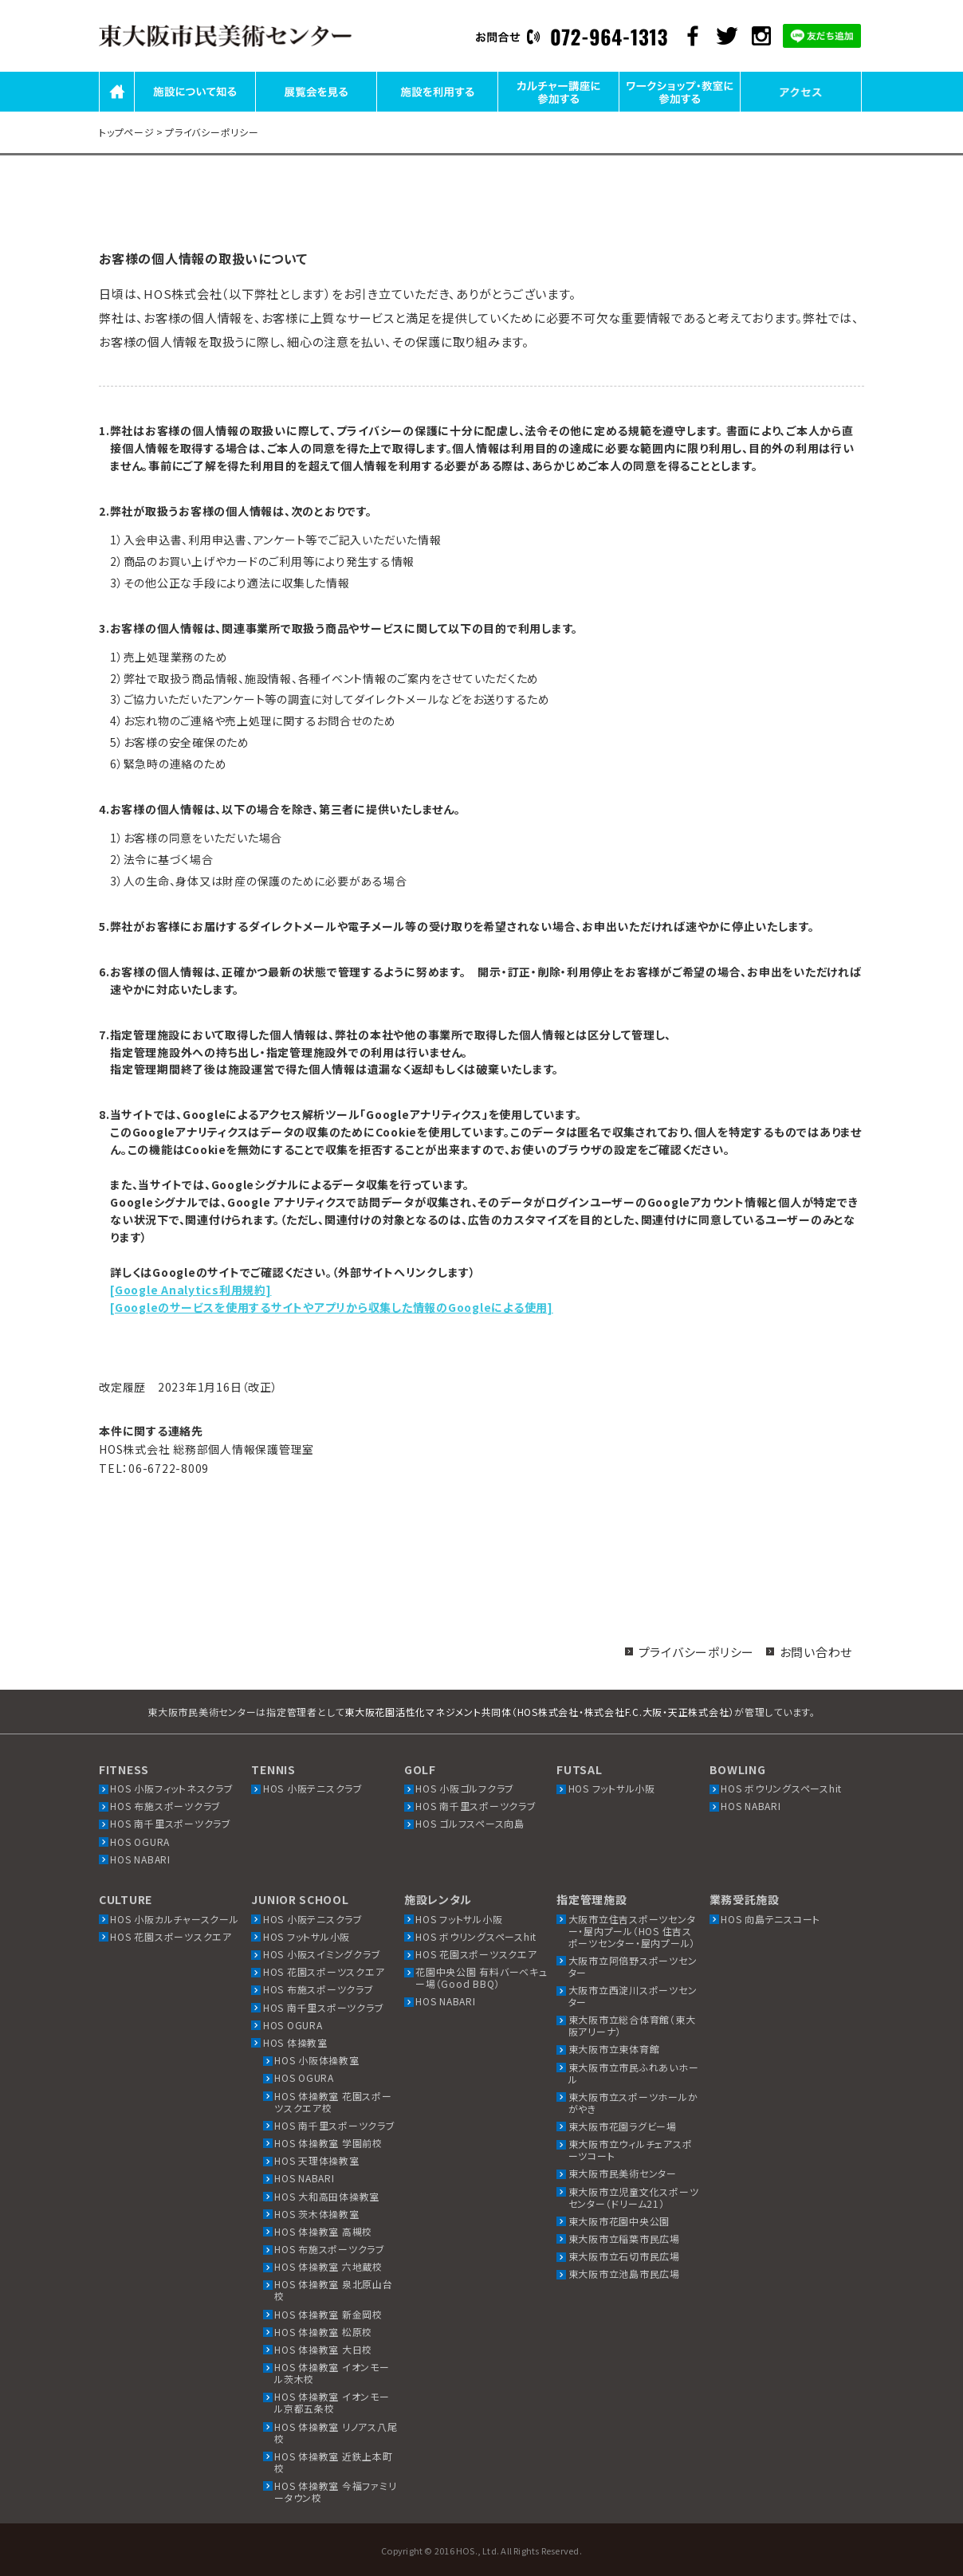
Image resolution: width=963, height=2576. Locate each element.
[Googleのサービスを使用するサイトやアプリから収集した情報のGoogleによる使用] (331, 1307)
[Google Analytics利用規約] (191, 1290)
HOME (117, 110)
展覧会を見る (316, 110)
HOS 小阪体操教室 (317, 2060)
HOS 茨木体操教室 (317, 2214)
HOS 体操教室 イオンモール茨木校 (332, 2373)
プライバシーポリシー (697, 1651)
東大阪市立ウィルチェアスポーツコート (630, 2149)
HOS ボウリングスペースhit (781, 1788)
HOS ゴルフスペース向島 (470, 1823)
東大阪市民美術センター (622, 2173)
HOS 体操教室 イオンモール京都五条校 (332, 2402)
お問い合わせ (816, 1651)
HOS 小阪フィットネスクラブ (171, 1788)
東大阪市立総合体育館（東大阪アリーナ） (632, 2025)
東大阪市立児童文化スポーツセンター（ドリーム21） (633, 2197)
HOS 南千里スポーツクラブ (170, 1823)
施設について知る (195, 110)
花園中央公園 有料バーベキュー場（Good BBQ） (481, 1977)
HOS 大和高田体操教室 (326, 2196)
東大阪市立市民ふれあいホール (633, 2073)
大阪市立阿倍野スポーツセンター (633, 1966)
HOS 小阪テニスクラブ (313, 1788)
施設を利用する (437, 110)
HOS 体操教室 (295, 2042)
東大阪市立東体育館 (614, 2049)
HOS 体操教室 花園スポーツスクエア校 (333, 2102)
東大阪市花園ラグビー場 (622, 2126)
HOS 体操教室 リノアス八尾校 (335, 2432)
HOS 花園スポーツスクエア (171, 1936)
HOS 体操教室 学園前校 (328, 2143)
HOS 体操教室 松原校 (323, 2331)
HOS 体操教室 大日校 (323, 2349)
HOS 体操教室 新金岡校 (328, 2314)
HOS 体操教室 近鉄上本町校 (333, 2462)
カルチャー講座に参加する (558, 110)
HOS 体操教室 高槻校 (323, 2231)
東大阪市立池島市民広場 (624, 2273)
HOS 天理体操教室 (317, 2160)
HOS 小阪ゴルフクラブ (464, 1788)
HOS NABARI (140, 1859)
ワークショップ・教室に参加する (680, 110)
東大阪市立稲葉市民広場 (624, 2238)
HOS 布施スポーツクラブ (165, 1805)
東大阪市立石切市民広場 (624, 2256)
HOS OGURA (140, 1841)
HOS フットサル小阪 (611, 1788)
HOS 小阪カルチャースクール (174, 1919)
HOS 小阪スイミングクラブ (322, 1954)
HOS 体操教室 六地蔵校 (328, 2266)
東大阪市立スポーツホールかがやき (633, 2102)
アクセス (801, 110)
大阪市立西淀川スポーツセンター (633, 1996)
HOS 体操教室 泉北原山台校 (333, 2290)
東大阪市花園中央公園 (619, 2221)
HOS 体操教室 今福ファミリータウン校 (335, 2491)
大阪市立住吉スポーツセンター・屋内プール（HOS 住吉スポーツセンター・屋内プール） (632, 1931)
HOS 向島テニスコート (770, 1919)
